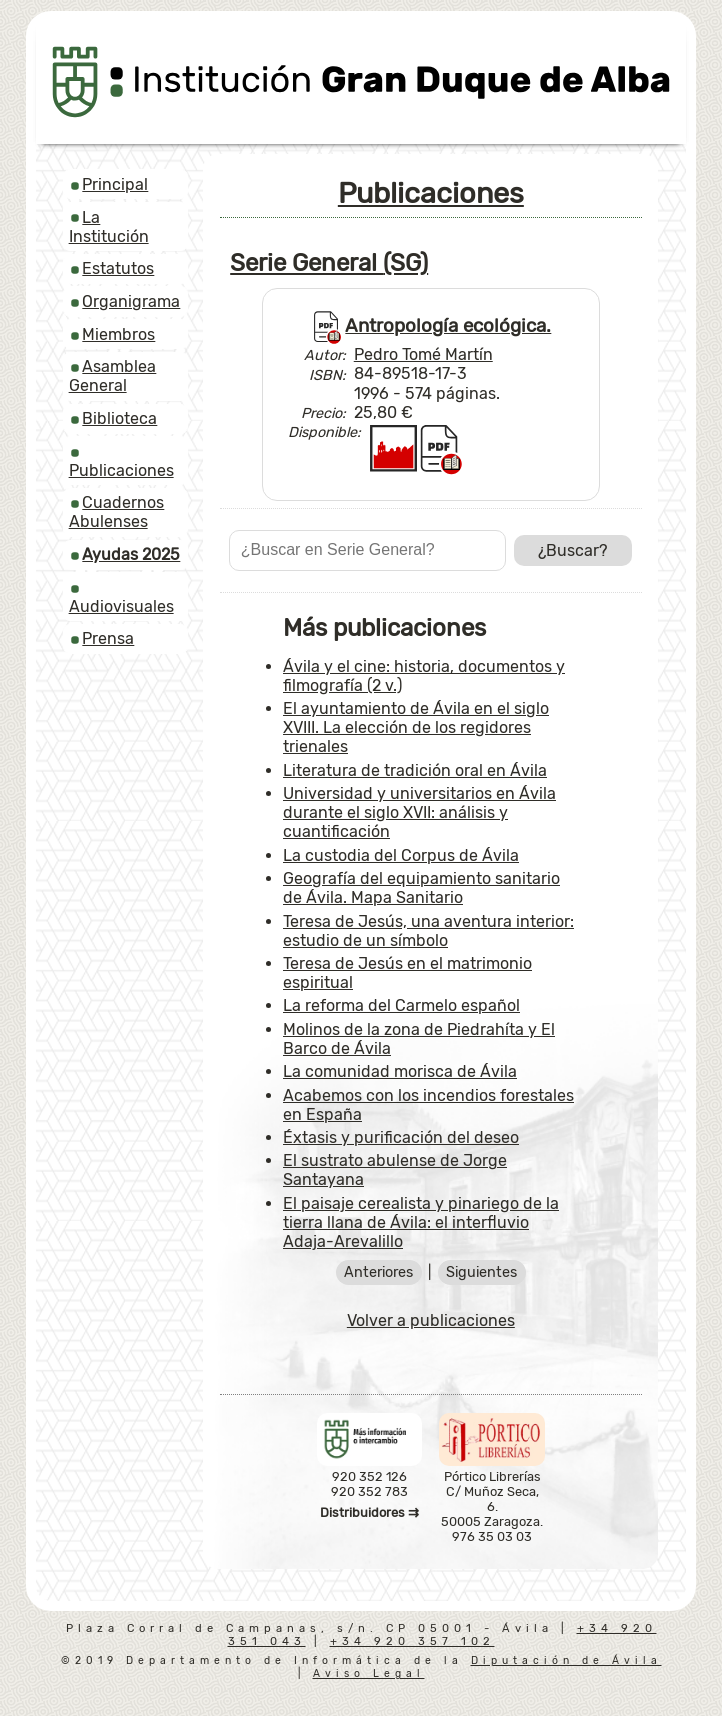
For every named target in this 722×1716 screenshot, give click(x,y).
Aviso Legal (369, 1673)
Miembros (118, 334)
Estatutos (118, 268)
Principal (115, 184)
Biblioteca (119, 418)
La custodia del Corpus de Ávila (401, 855)
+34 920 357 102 (412, 1641)
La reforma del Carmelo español (401, 1005)
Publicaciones (121, 470)
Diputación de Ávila (566, 1660)
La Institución (109, 227)
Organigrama (131, 301)
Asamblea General (113, 376)
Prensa (108, 638)
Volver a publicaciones (431, 1320)
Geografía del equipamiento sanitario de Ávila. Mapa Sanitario (421, 888)
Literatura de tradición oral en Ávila (415, 770)
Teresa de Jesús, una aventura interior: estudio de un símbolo (428, 931)
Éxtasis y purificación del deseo (401, 1137)
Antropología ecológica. (448, 326)
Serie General (329, 263)
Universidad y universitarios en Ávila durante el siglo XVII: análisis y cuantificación (419, 812)
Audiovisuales (121, 606)
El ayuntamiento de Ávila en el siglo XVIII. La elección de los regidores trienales (416, 727)
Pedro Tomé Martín (423, 354)
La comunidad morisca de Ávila (400, 1071)
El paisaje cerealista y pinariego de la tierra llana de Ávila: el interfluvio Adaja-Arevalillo (421, 1222)
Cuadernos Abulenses (117, 512)
